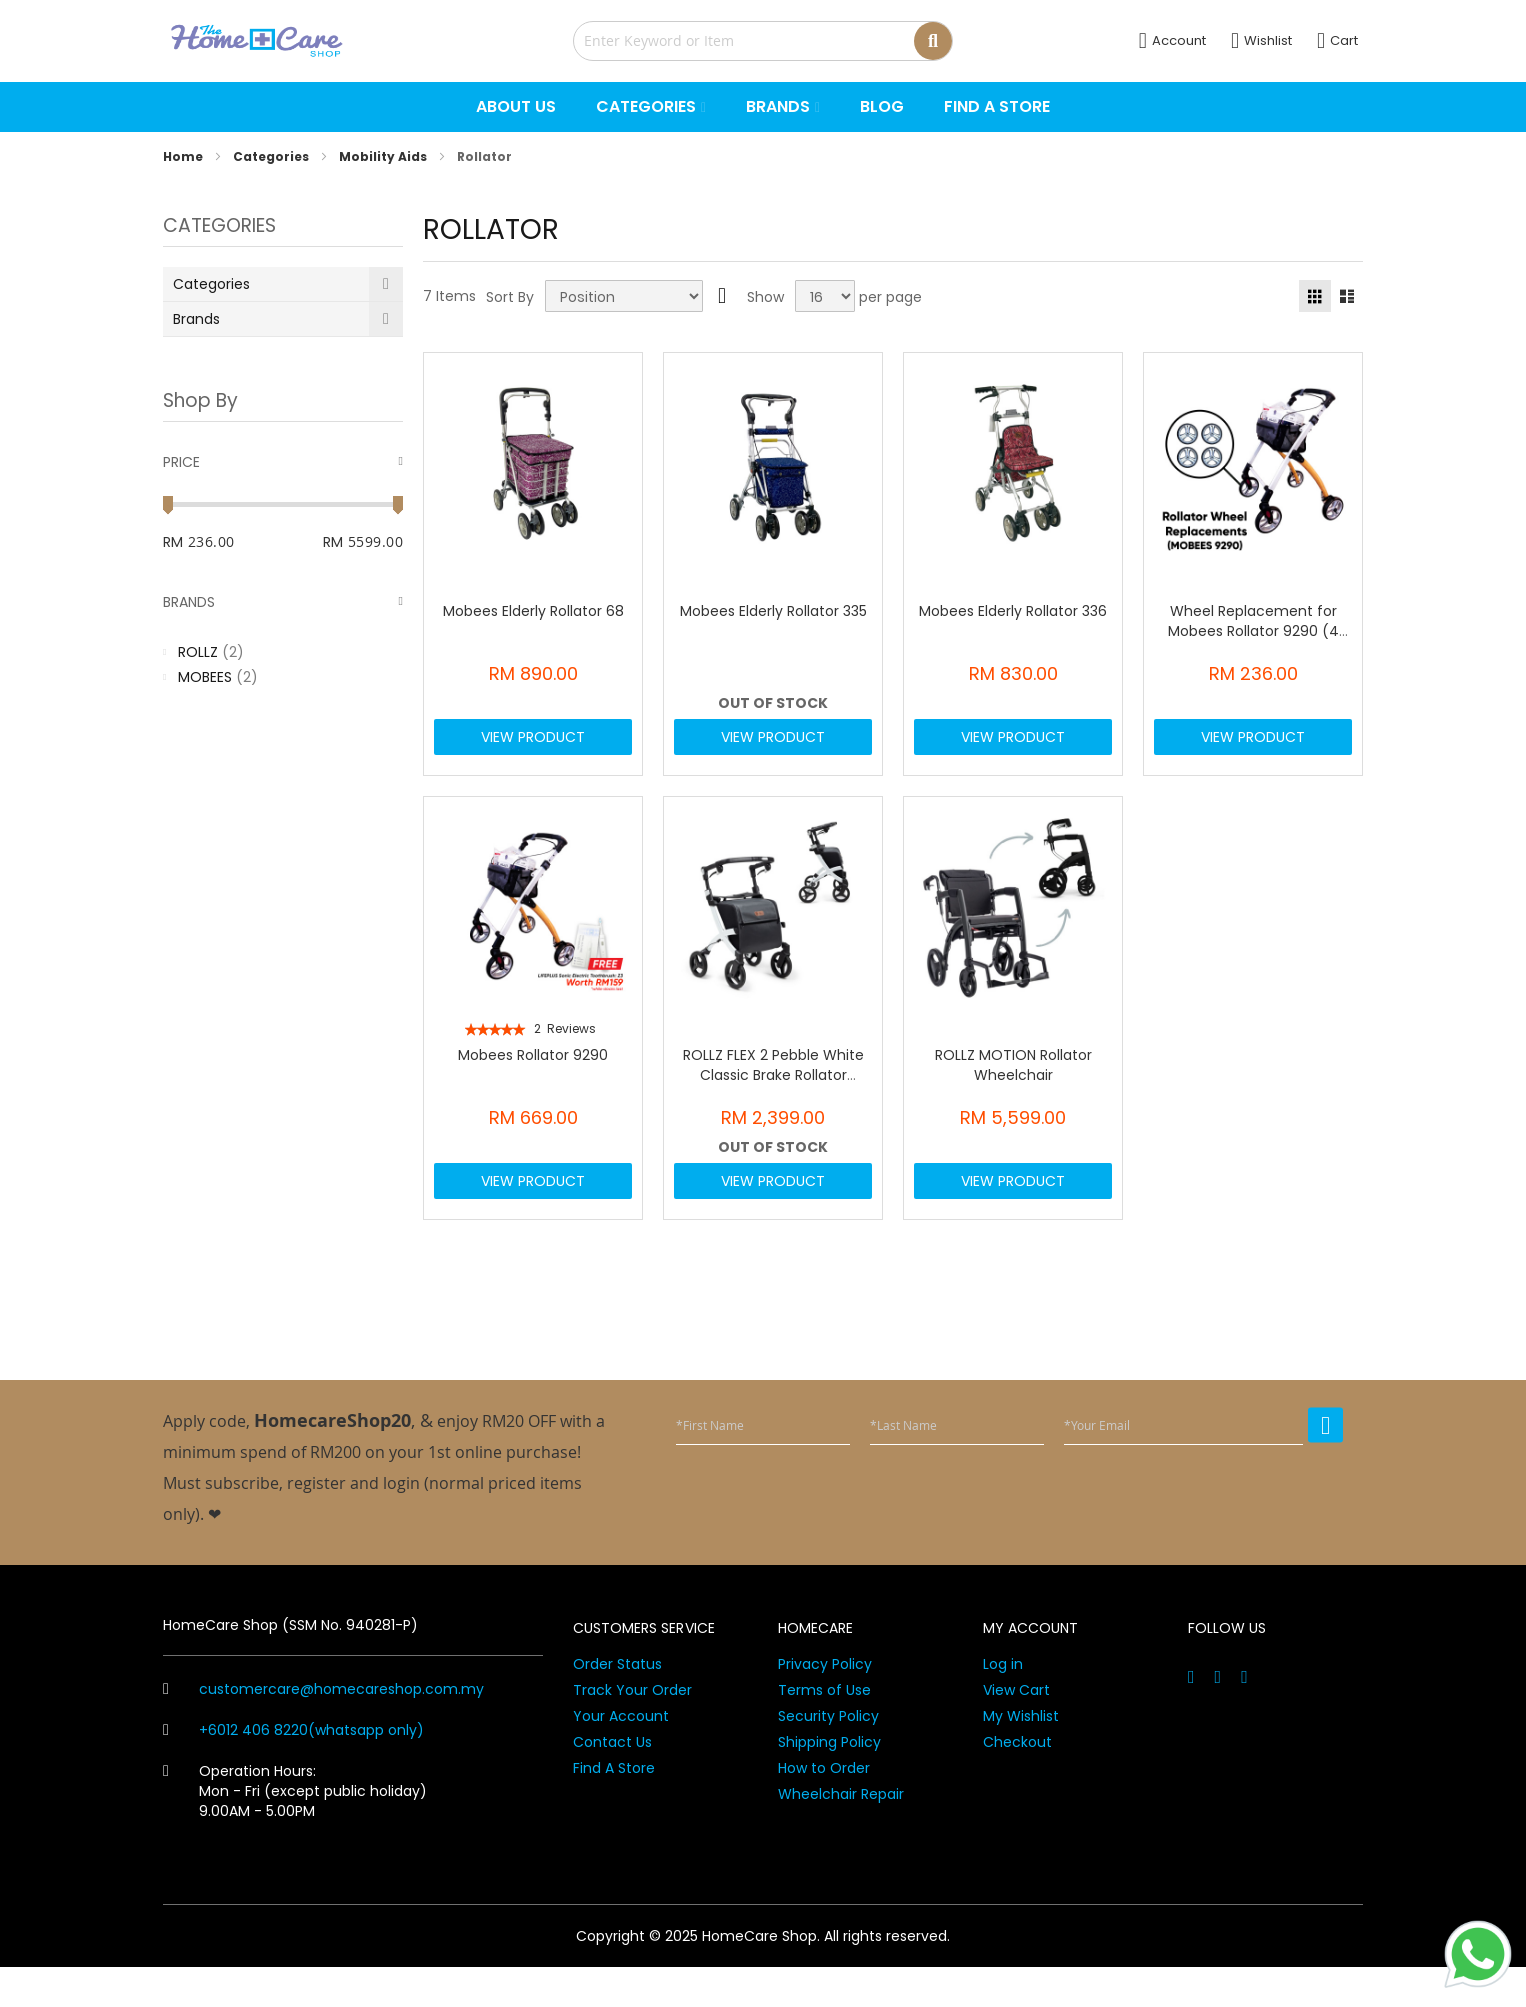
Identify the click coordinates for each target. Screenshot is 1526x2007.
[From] (235, 542)
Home (184, 156)
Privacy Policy (825, 1704)
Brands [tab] (189, 602)
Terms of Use (824, 1730)
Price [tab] (181, 462)
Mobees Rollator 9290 (533, 1075)
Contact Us (612, 1782)
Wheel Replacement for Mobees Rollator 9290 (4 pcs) (1253, 631)
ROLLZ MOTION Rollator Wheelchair (1013, 1085)
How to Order (824, 1808)
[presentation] (1191, 1536)
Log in (1003, 1704)
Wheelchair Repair (841, 1834)
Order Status (617, 1704)
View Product (533, 747)
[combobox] (763, 41)
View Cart (1016, 1730)
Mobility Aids (384, 156)
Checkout (1017, 1782)
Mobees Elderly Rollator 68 (533, 611)
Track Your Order (632, 1730)
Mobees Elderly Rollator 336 (1013, 611)
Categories (272, 156)
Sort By (510, 297)
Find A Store (614, 1808)
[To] (375, 542)
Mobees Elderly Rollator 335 (773, 611)
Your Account (621, 1756)
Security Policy (828, 1756)
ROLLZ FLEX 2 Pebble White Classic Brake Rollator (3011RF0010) (773, 1095)
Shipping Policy (829, 1782)
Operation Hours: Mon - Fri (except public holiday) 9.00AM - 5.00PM (295, 1831)
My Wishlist (1021, 1756)
